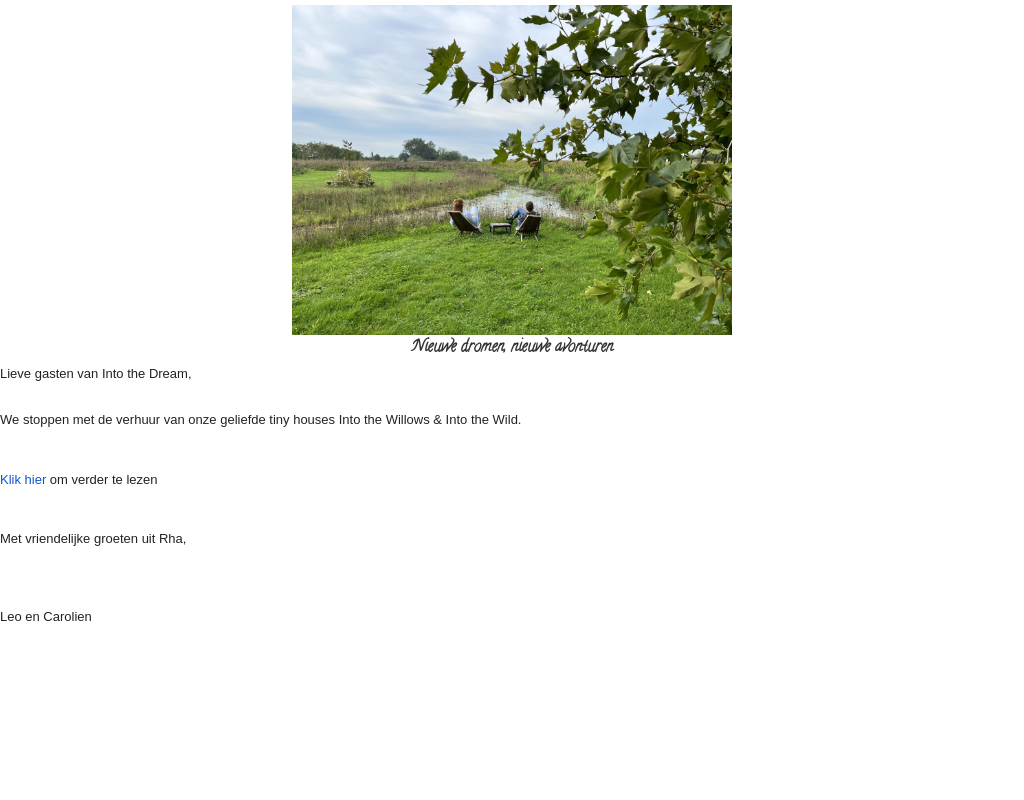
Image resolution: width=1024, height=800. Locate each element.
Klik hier (25, 479)
